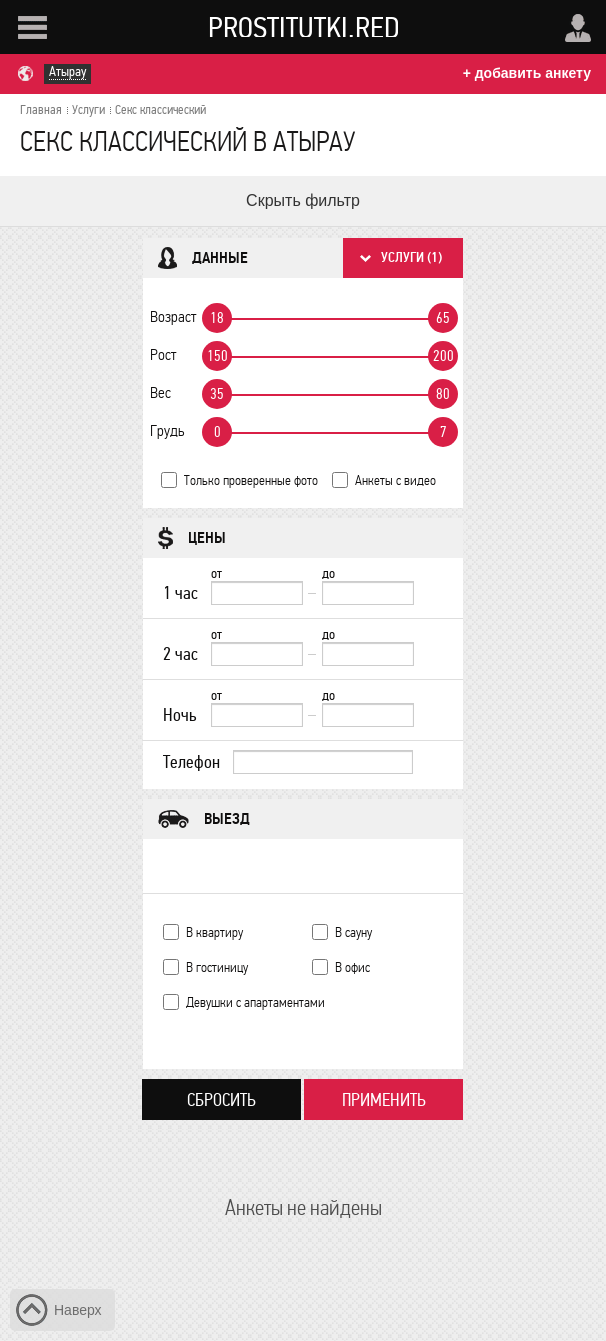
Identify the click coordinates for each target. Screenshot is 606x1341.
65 (443, 318)
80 (443, 394)
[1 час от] (257, 593)
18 (217, 318)
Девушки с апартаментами (255, 1002)
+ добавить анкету (527, 73)
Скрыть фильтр (303, 200)
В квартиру (214, 932)
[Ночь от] (257, 715)
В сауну (353, 932)
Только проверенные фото (251, 480)
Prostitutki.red (304, 27)
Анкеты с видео (395, 480)
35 (217, 394)
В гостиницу (217, 967)
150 (217, 356)
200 (443, 356)
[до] (368, 593)
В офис (352, 967)
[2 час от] (257, 654)
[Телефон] (323, 762)
